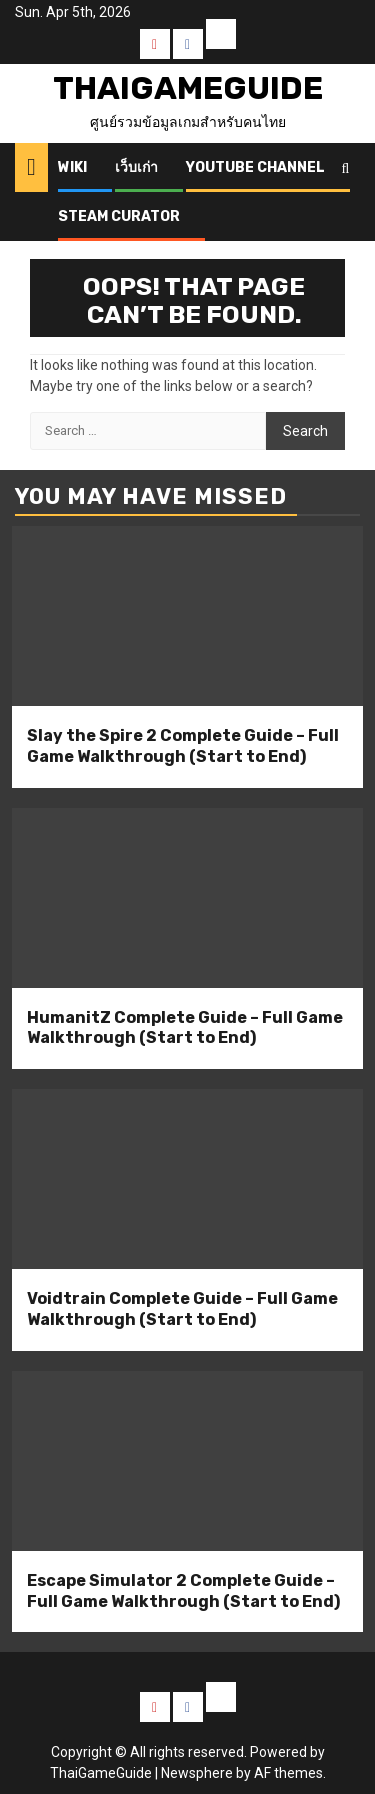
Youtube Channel (255, 167)
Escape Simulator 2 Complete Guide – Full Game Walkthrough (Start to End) (183, 1591)
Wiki (72, 167)
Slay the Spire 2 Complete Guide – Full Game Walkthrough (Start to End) (183, 746)
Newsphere (197, 1773)
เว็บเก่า (136, 167)
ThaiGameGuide (188, 88)
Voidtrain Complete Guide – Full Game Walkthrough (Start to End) (182, 1309)
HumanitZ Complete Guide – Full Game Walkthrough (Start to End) (185, 1028)
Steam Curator (119, 216)
